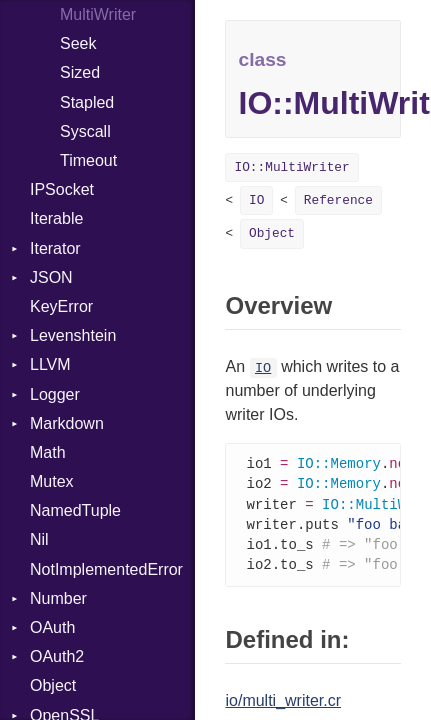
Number (58, 598)
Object (53, 685)
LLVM (50, 364)
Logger (55, 394)
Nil (39, 539)
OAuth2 (57, 656)
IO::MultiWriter (291, 167)
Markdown (67, 423)
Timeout (88, 160)
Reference (338, 200)
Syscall (85, 131)
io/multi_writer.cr (283, 706)
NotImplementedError (106, 569)
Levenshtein (73, 335)
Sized (80, 72)
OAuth (52, 627)
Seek (78, 43)
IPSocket (62, 189)
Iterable (56, 218)
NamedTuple (75, 510)
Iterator (55, 248)
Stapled (87, 102)
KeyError (61, 306)
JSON (51, 277)
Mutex (52, 481)
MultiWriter (98, 14)
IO (256, 200)
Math (48, 452)
